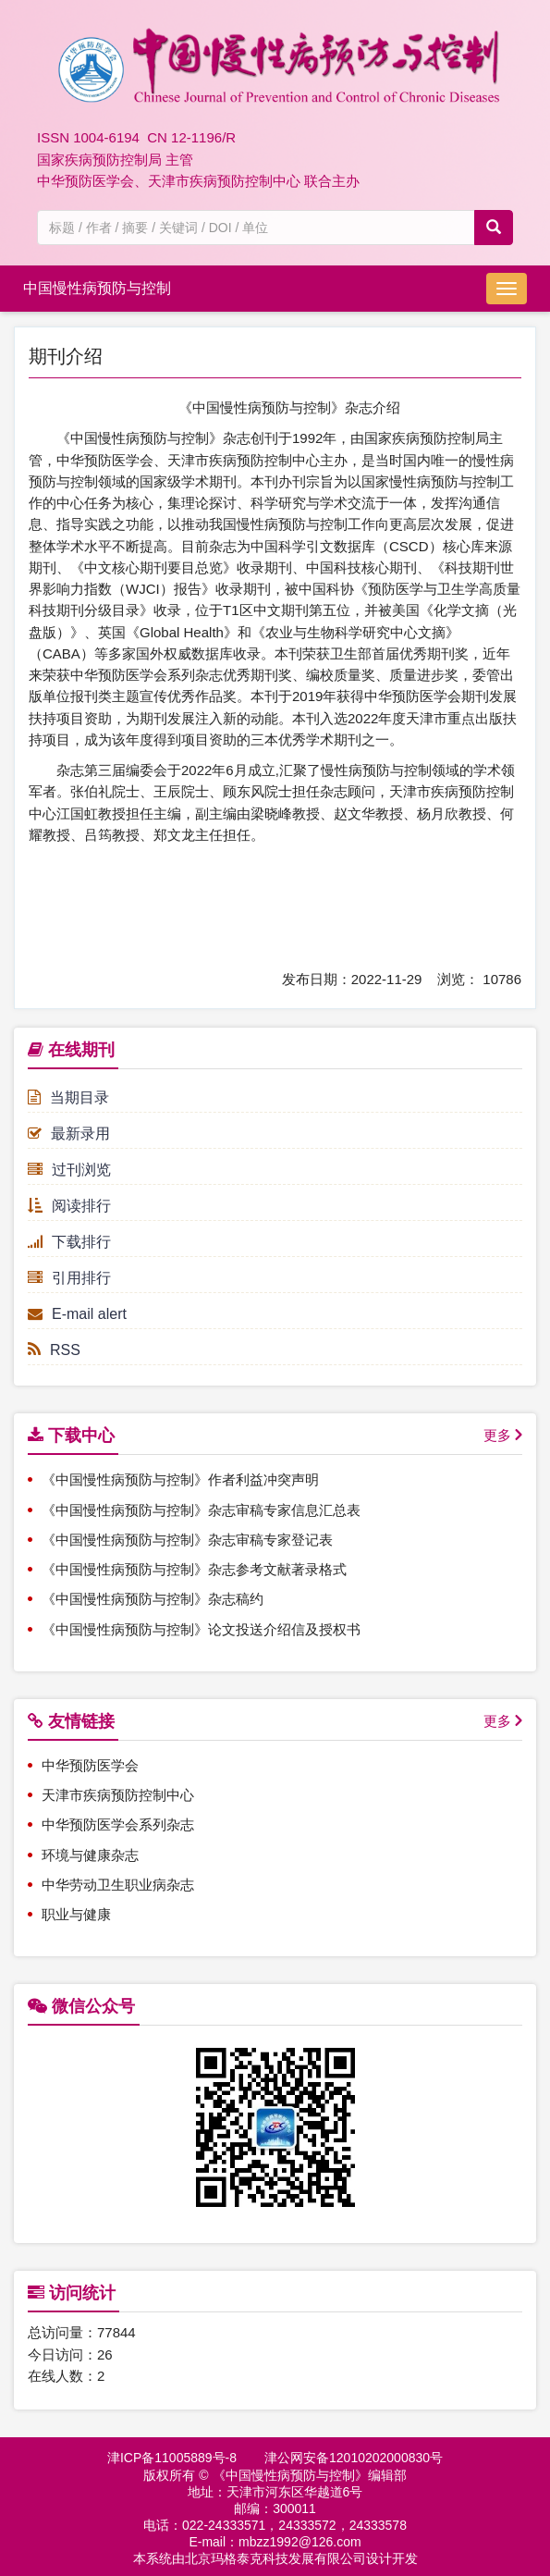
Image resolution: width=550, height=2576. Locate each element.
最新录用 (69, 1133)
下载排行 (69, 1242)
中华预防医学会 (90, 1765)
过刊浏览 (69, 1169)
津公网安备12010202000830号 (353, 2457)
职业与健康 (76, 1914)
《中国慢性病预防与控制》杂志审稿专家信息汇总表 (201, 1510)
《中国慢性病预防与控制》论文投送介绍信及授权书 (201, 1629)
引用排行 (69, 1278)
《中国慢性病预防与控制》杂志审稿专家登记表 (187, 1539)
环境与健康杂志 (90, 1855)
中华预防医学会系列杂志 (118, 1824)
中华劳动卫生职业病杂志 (118, 1884)
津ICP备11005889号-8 (172, 2457)
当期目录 (68, 1097)
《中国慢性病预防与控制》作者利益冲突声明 (180, 1479)
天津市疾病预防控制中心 (118, 1795)
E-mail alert (77, 1314)
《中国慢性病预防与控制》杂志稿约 (152, 1599)
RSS (54, 1350)
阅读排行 (69, 1206)
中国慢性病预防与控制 (97, 288)
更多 (497, 1435)
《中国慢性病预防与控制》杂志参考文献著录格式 (194, 1569)
